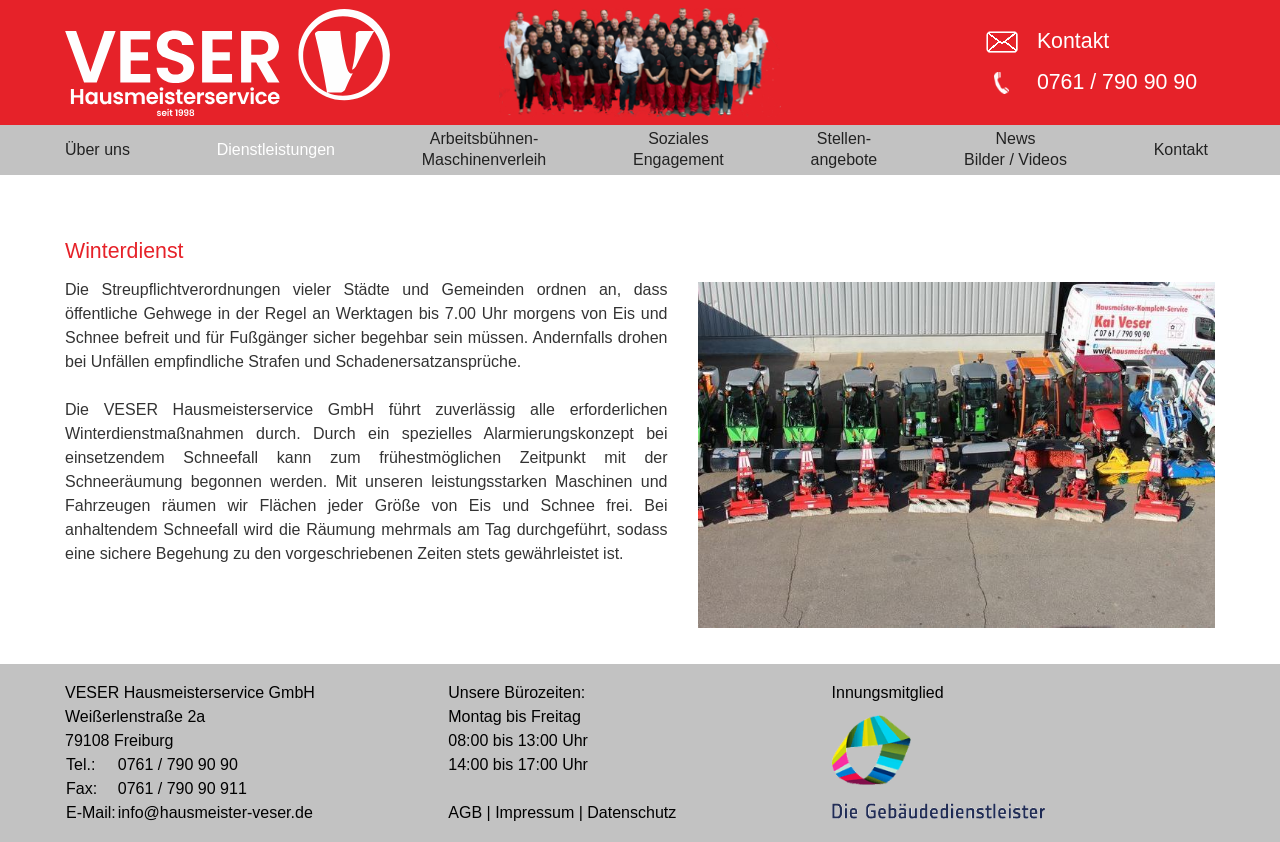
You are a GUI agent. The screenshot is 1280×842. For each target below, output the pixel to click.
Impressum (534, 812)
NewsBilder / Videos (1015, 149)
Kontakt (1073, 41)
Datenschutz (631, 812)
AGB (465, 812)
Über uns (97, 149)
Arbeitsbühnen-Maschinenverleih (484, 149)
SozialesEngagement (678, 149)
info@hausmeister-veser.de (215, 812)
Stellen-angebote (844, 149)
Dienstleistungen (276, 149)
